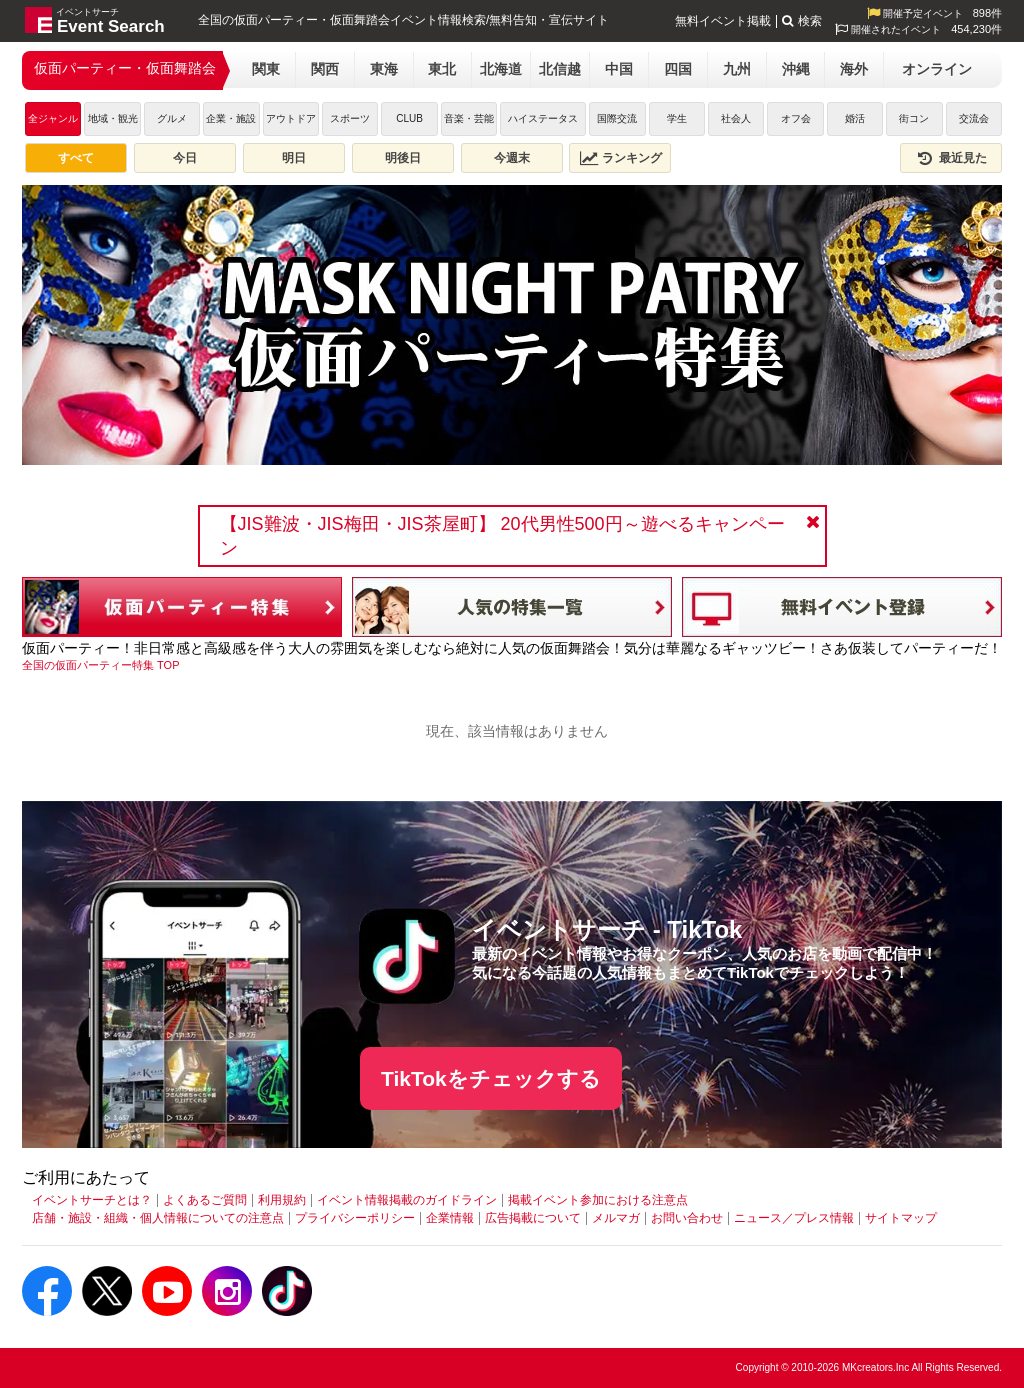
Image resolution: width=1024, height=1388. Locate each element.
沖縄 (796, 69)
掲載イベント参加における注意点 (598, 1200)
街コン (914, 118)
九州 (737, 69)
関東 (266, 69)
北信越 (560, 69)
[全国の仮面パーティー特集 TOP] (100, 665)
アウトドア (291, 118)
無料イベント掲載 (723, 21)
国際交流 (617, 118)
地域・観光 (113, 118)
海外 (854, 69)
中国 (619, 69)
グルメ (172, 118)
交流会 (974, 118)
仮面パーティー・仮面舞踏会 (125, 68)
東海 (384, 69)
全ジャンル (53, 118)
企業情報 (450, 1218)
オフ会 (796, 118)
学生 (677, 118)
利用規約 (282, 1200)
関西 (325, 69)
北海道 (501, 69)
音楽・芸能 (469, 118)
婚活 (855, 118)
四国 (678, 69)
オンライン (937, 69)
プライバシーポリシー (355, 1218)
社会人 (736, 118)
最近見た (951, 158)
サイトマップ (901, 1218)
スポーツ (350, 118)
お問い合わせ (687, 1218)
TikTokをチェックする (491, 1078)
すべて (76, 158)
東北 (442, 69)
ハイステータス (543, 118)
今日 (185, 158)
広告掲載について (533, 1218)
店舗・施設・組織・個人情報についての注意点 (158, 1218)
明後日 (403, 158)
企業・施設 (231, 118)
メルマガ (616, 1218)
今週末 (512, 158)
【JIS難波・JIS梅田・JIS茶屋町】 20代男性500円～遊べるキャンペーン (502, 536)
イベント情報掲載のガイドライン (407, 1200)
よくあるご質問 (205, 1200)
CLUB (409, 118)
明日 (294, 158)
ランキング (621, 158)
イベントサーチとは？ (92, 1200)
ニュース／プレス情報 (794, 1218)
